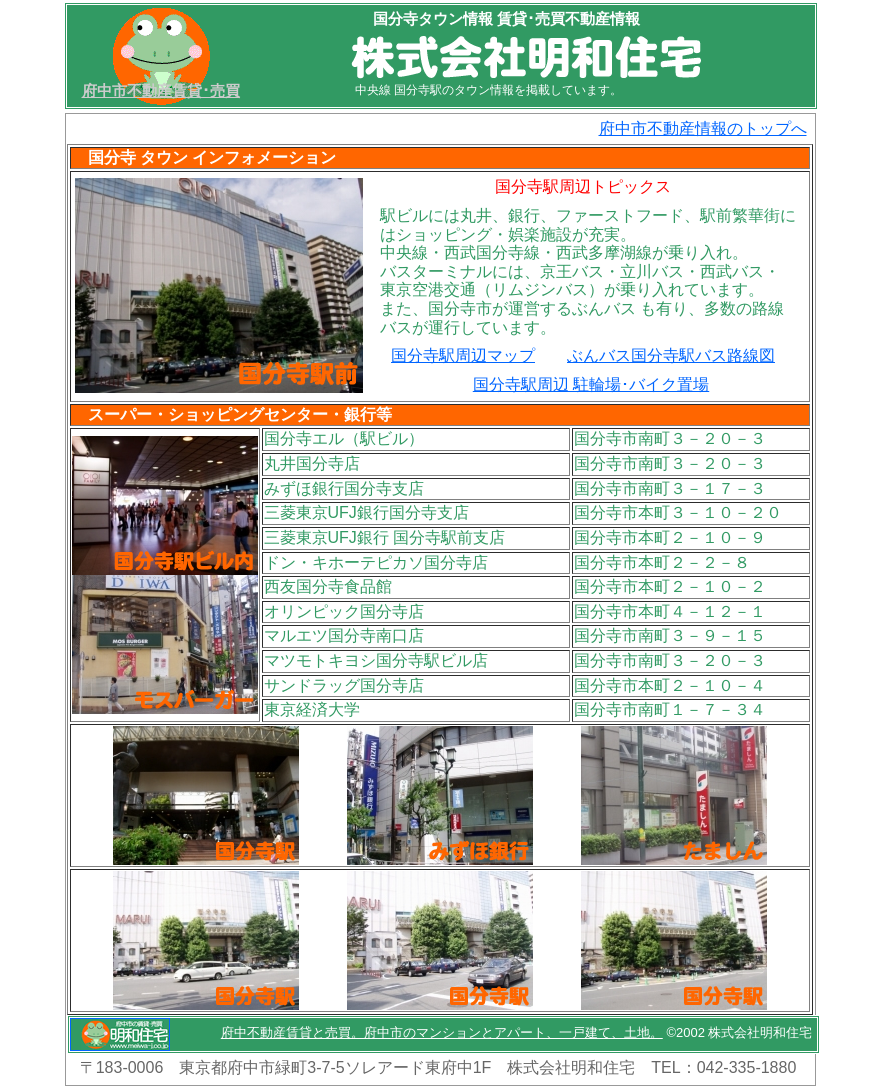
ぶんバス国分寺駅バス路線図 (671, 355)
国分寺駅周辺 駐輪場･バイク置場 (591, 384)
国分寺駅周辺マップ (463, 355)
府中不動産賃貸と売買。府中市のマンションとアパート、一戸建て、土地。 (442, 1032)
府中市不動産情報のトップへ (703, 128)
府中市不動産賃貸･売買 (161, 90)
